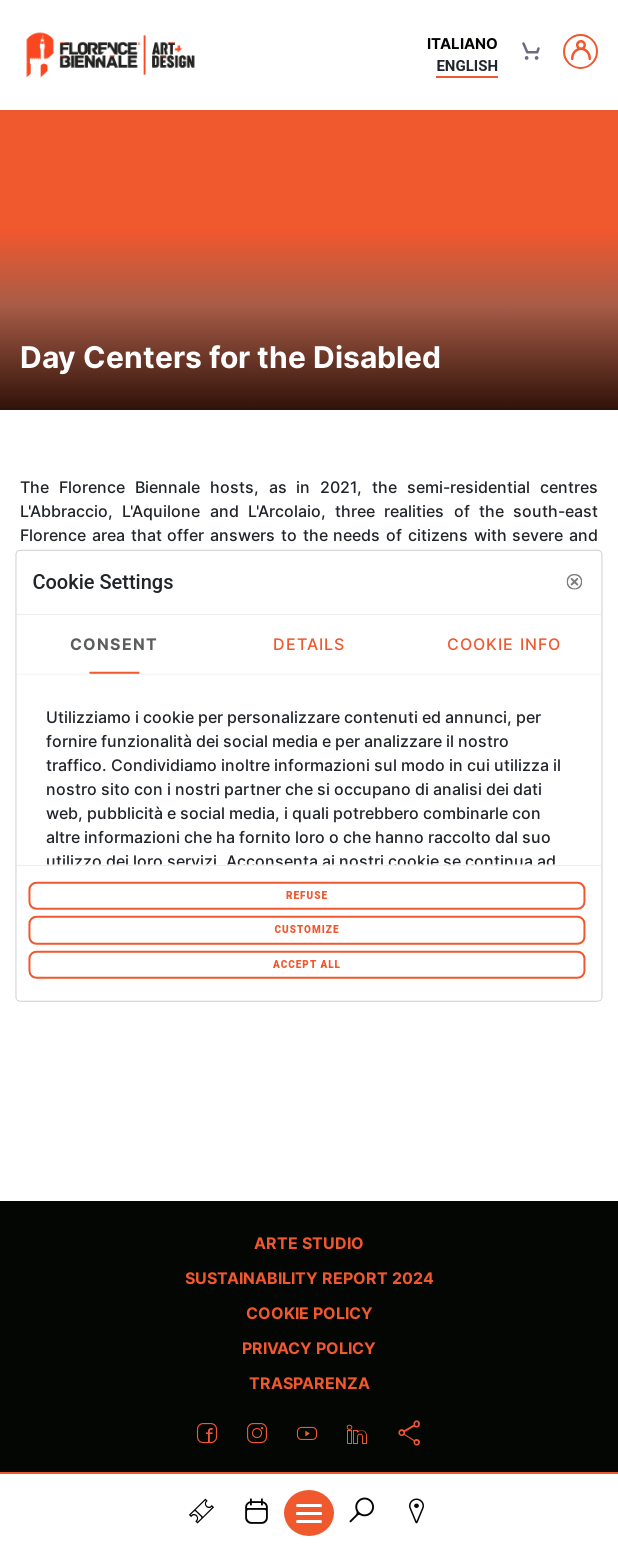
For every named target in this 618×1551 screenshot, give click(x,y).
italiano (462, 43)
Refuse (307, 894)
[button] (575, 582)
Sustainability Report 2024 (309, 1278)
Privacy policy (309, 1348)
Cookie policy (309, 1313)
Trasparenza (309, 1383)
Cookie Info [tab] (504, 644)
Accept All (307, 963)
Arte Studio (309, 1243)
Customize (306, 929)
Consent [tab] (114, 644)
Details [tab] (309, 644)
